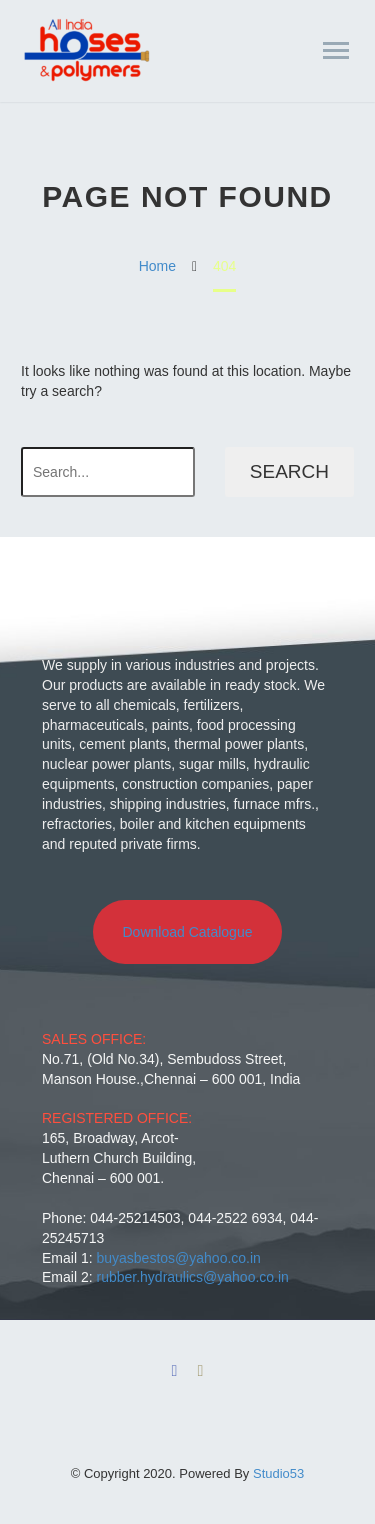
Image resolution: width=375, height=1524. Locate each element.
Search (289, 471)
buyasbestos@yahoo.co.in (178, 1258)
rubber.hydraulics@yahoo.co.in (192, 1277)
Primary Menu (336, 50)
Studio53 (278, 1473)
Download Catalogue (188, 932)
